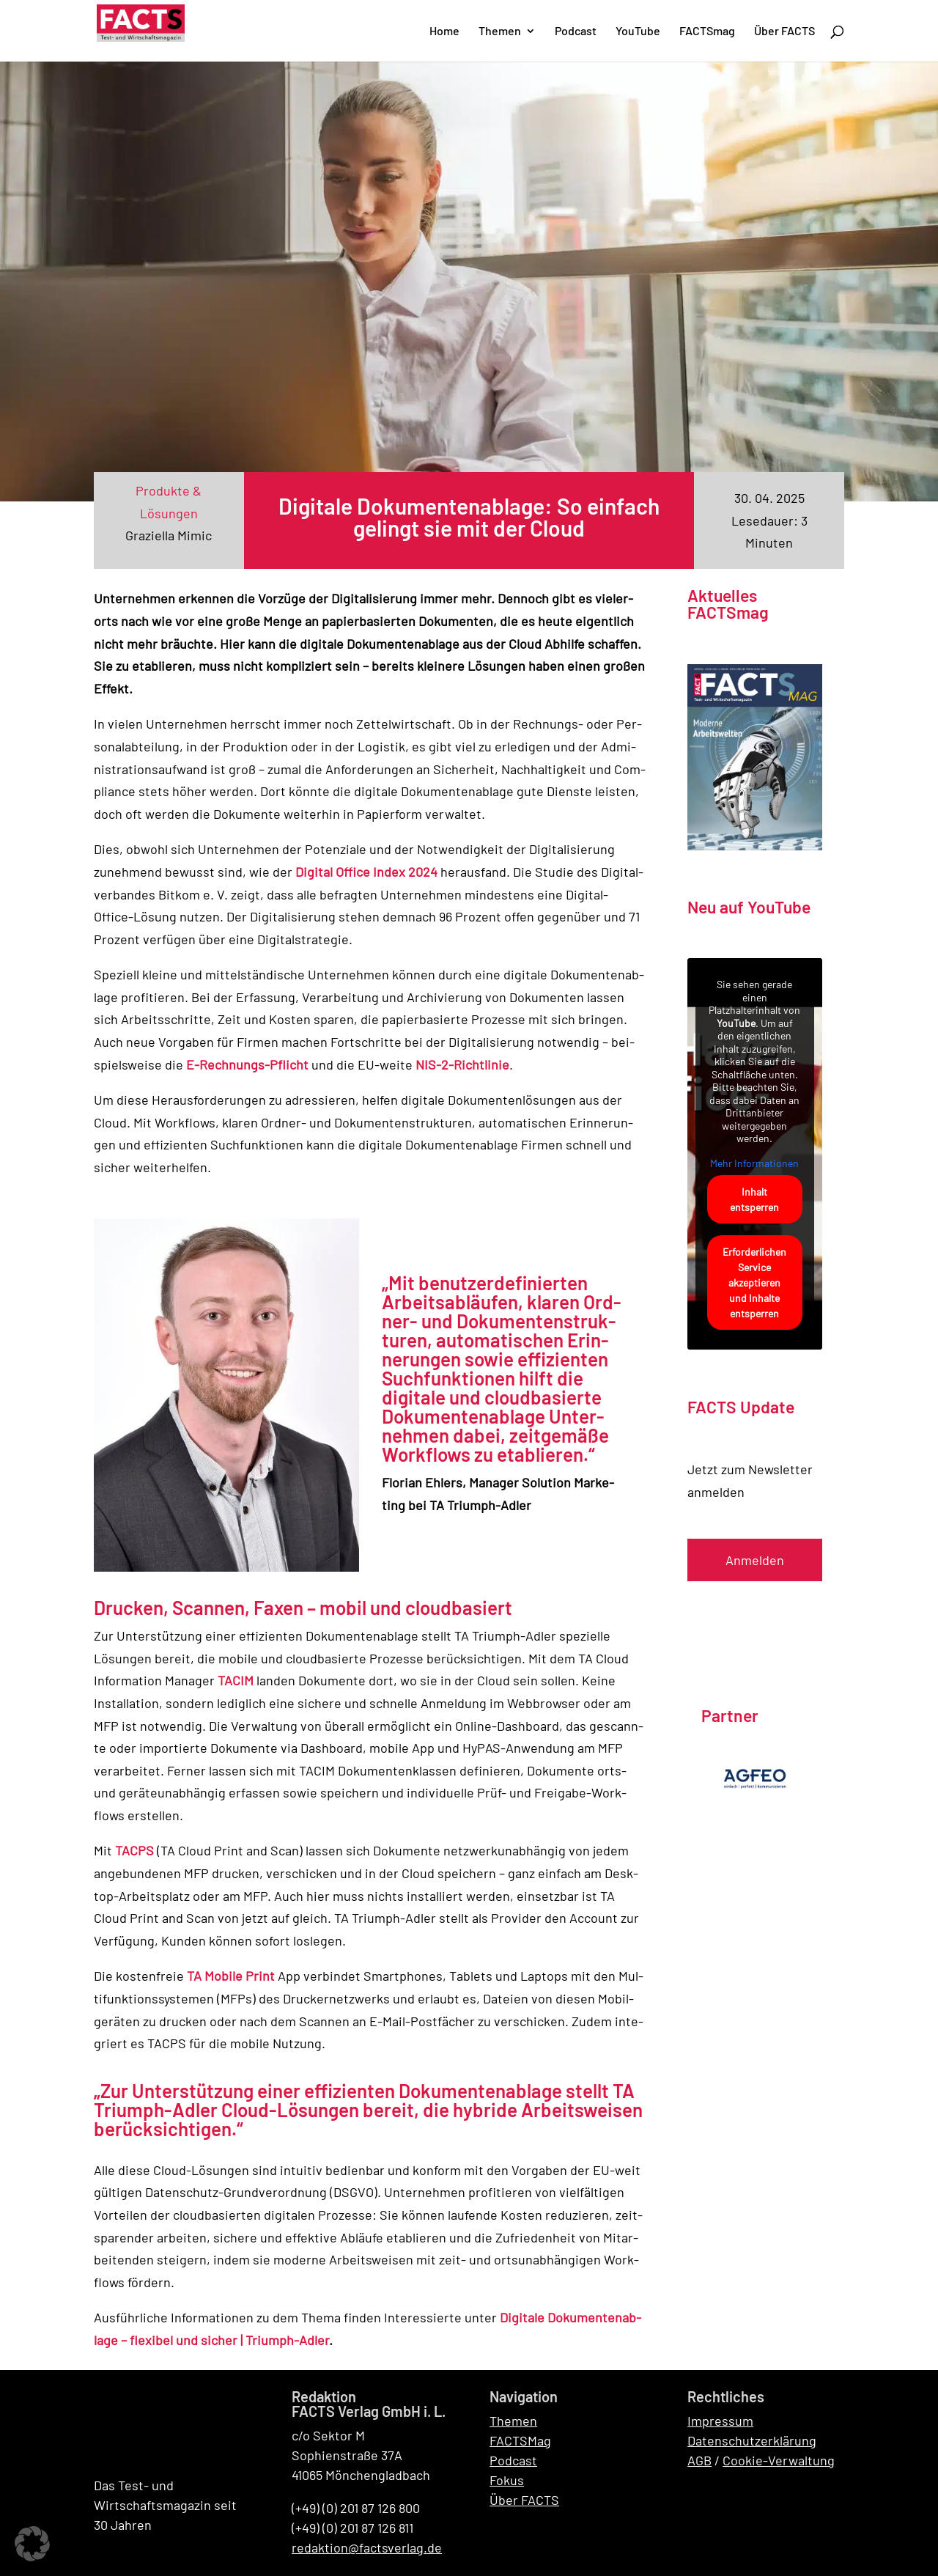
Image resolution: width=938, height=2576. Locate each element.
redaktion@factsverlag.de (367, 2547)
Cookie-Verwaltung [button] (779, 2460)
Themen (513, 2421)
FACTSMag (520, 2440)
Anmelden (754, 1560)
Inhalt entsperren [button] (755, 1199)
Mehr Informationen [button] (755, 1163)
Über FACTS (524, 2500)
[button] (32, 2543)
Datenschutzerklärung (751, 2440)
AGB (699, 2460)
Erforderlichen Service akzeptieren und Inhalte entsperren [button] (755, 1282)
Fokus (507, 2480)
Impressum (720, 2421)
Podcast (513, 2460)
